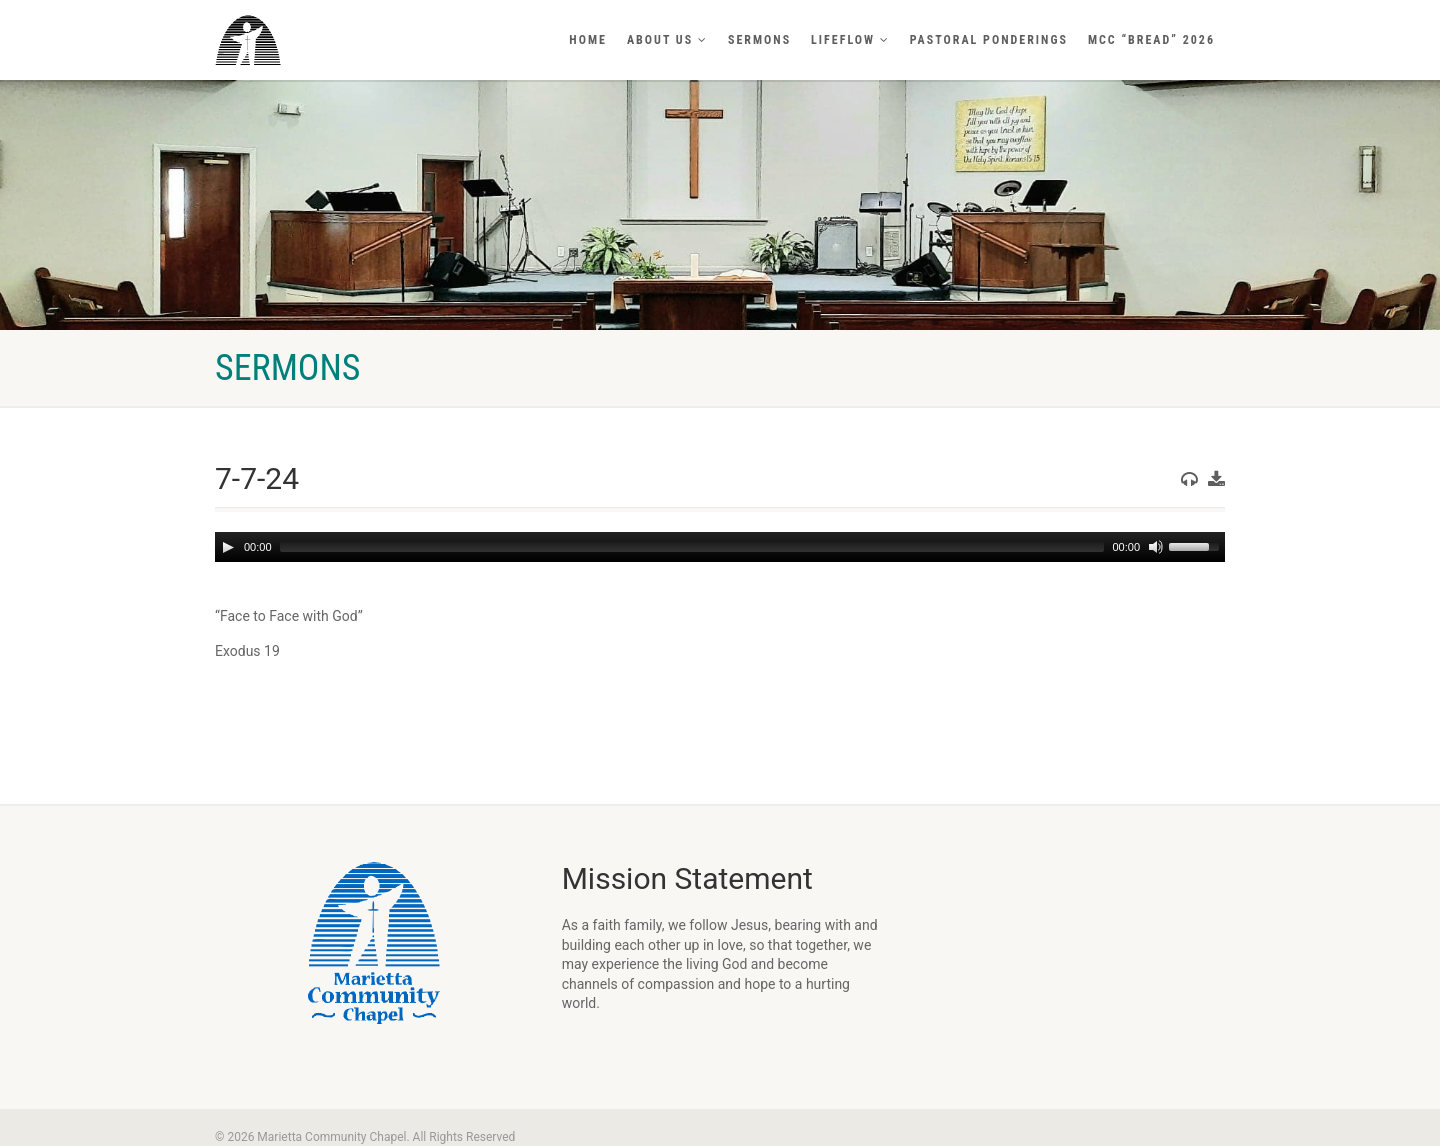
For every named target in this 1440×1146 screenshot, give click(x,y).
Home (588, 40)
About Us (667, 40)
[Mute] (1156, 547)
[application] (720, 547)
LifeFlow (850, 40)
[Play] (228, 547)
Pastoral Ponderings (989, 40)
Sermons (759, 40)
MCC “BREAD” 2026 (1151, 40)
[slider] (692, 547)
